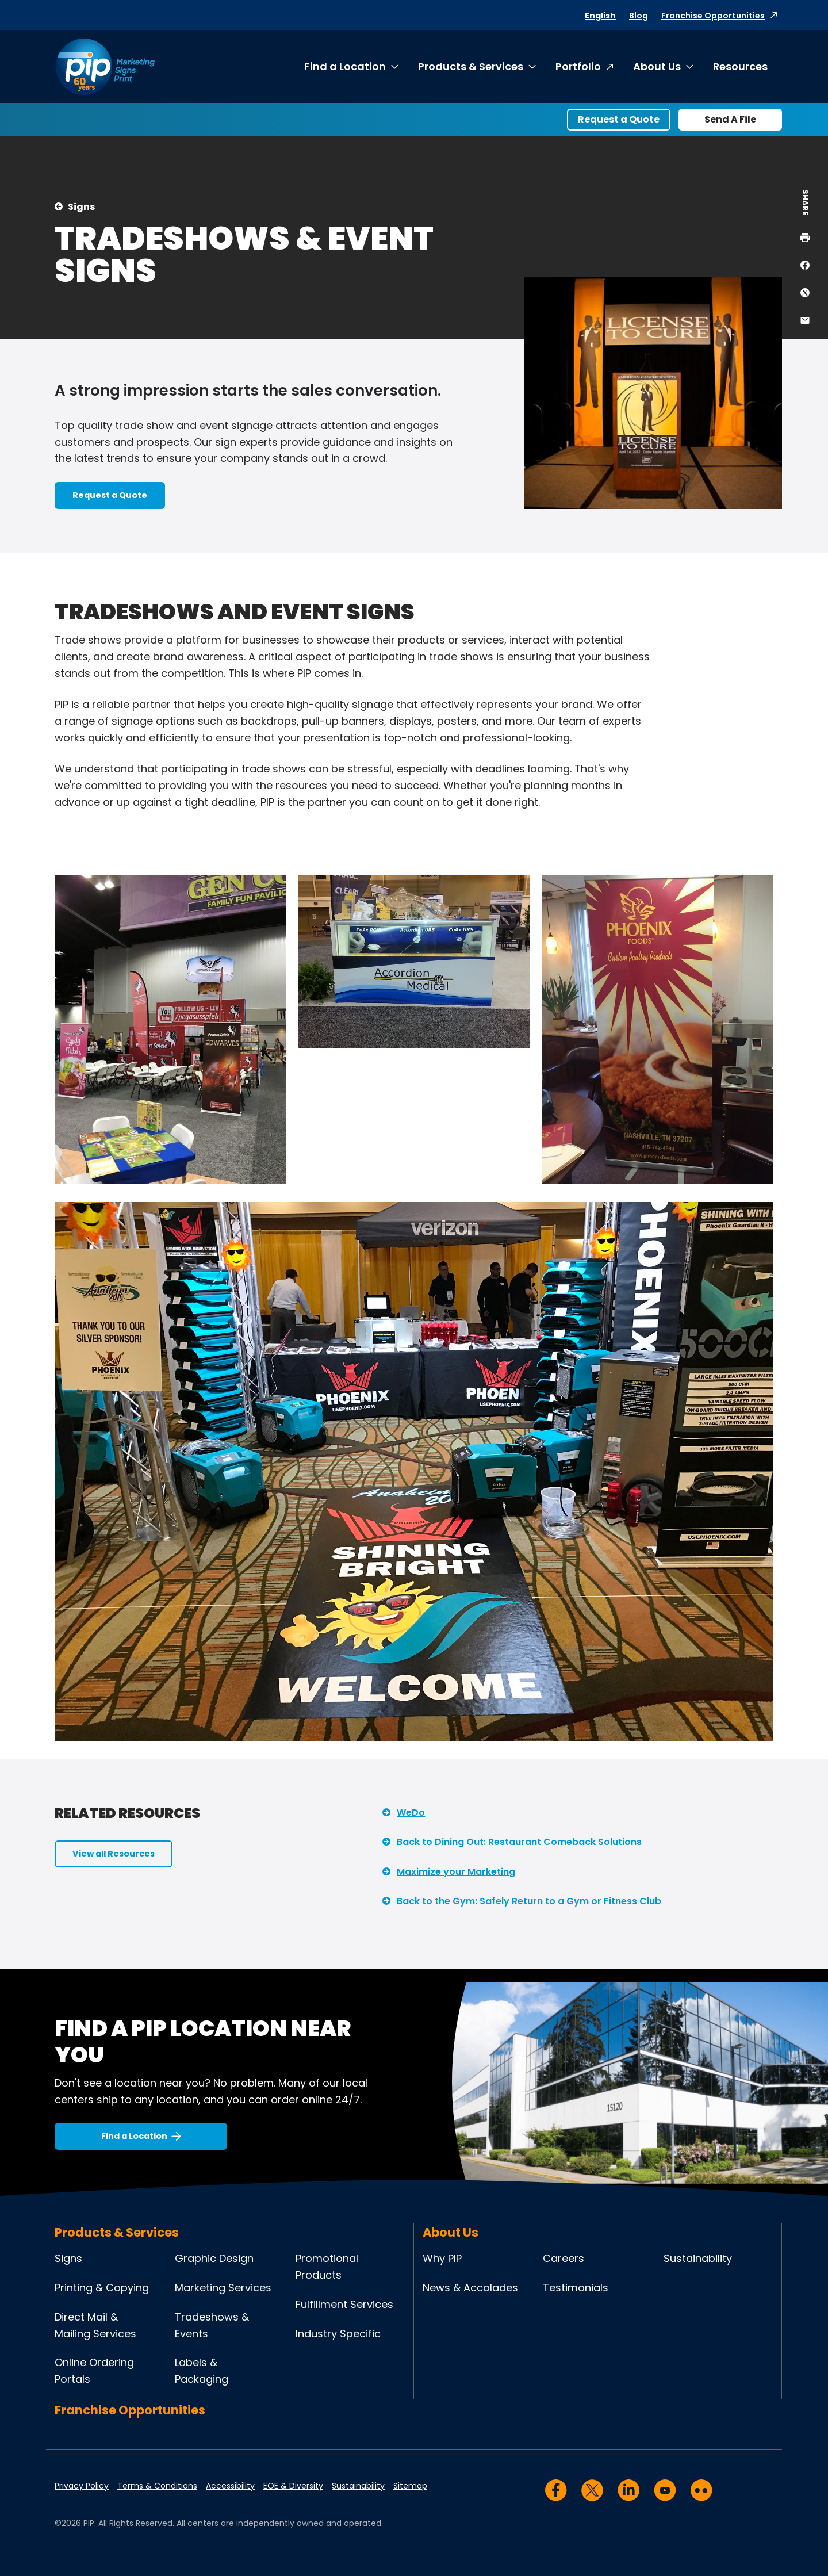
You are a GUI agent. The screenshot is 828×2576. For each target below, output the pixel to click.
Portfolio (578, 66)
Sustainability (698, 2258)
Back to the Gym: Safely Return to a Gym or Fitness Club (529, 1901)
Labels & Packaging (201, 2370)
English (600, 15)
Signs (81, 206)
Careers (563, 2258)
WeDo (411, 1812)
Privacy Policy (82, 2485)
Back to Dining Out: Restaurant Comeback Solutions (519, 1841)
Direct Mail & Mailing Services (95, 2325)
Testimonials (575, 2287)
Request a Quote (619, 119)
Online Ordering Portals (94, 2370)
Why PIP (442, 2258)
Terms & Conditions (157, 2485)
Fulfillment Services (344, 2304)
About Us (657, 66)
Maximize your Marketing (456, 1871)
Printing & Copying (102, 2287)
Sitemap (410, 2485)
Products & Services (470, 66)
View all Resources (113, 1853)
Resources (740, 66)
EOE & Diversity (293, 2485)
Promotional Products (327, 2266)
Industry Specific (338, 2333)
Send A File (730, 119)
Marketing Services (223, 2287)
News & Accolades (470, 2287)
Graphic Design (214, 2258)
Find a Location (345, 66)
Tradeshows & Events (212, 2325)
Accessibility (230, 2485)
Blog (638, 15)
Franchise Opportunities (713, 15)
